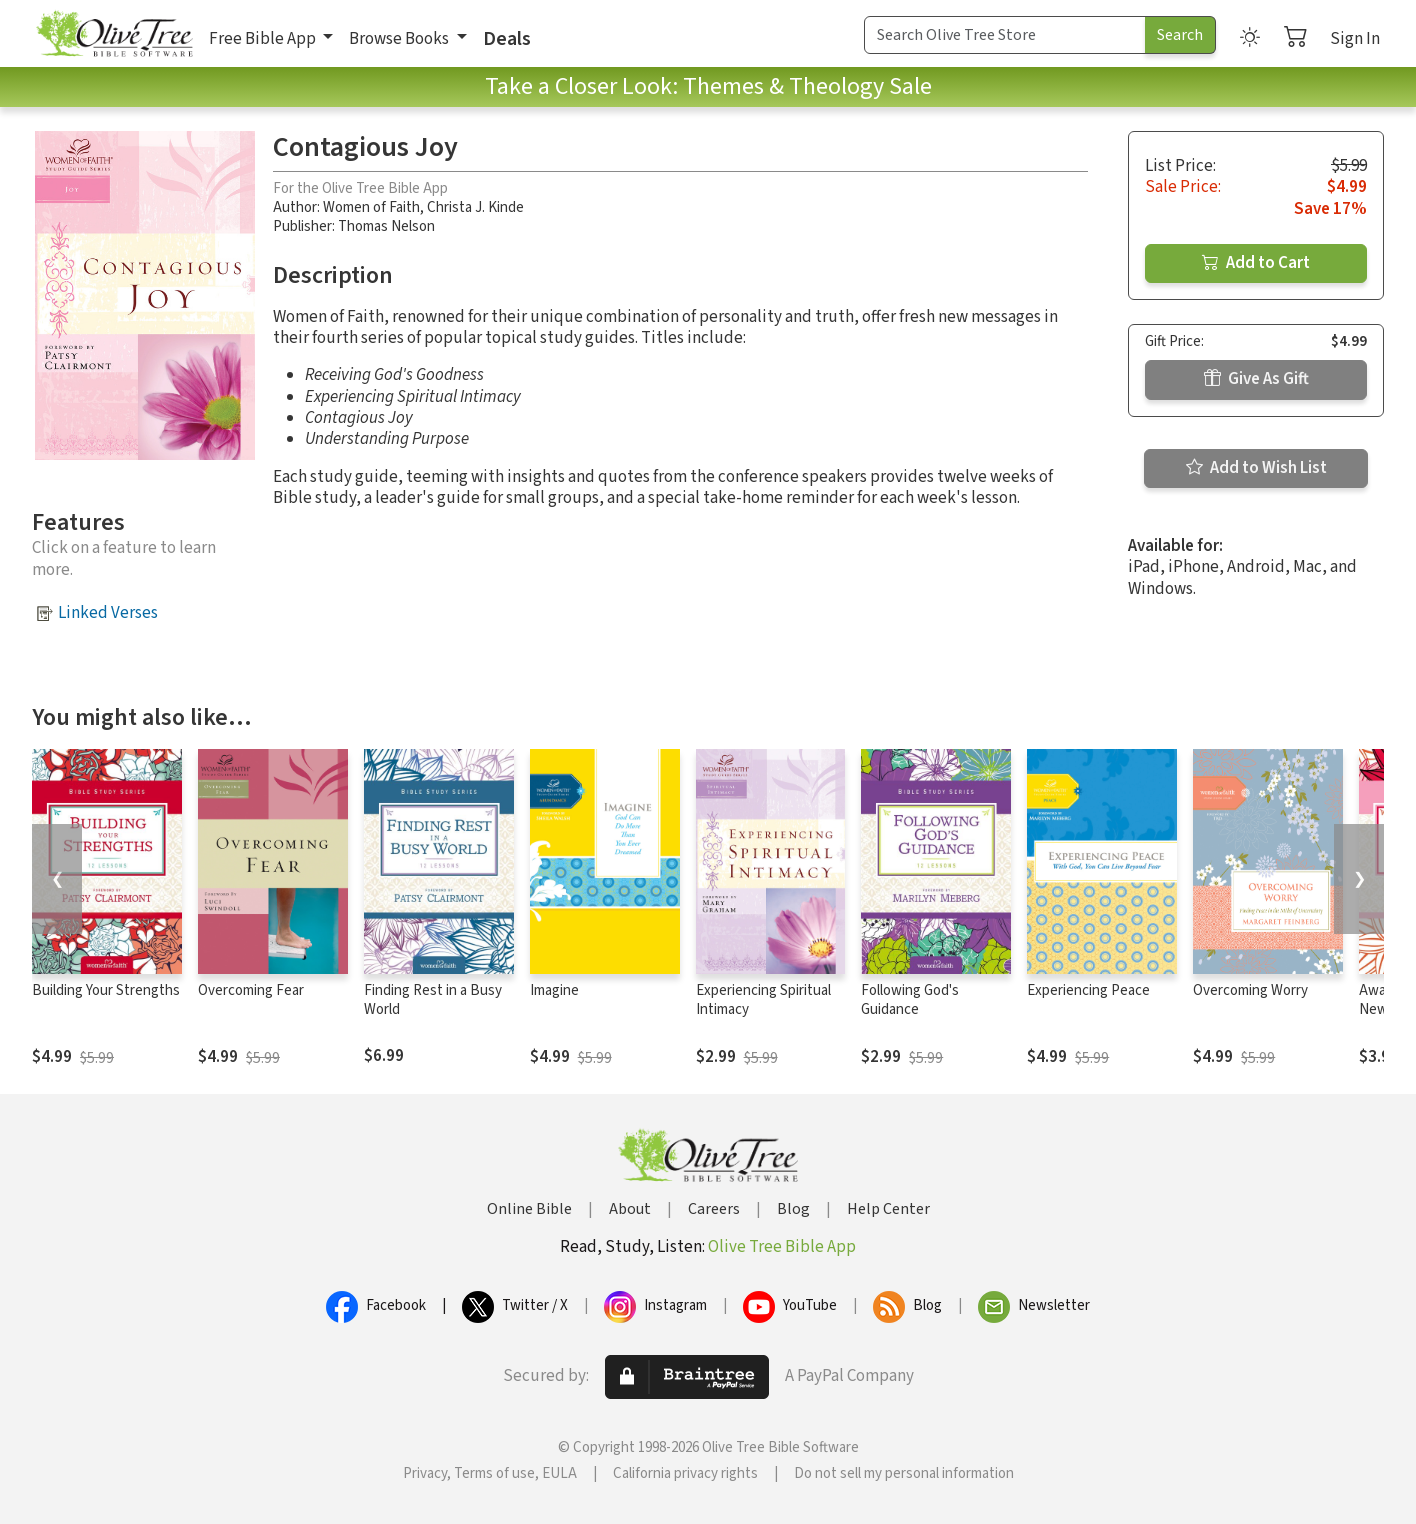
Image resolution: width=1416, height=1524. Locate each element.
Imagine (554, 990)
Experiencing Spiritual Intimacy (763, 1000)
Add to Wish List (1256, 468)
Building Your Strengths (106, 990)
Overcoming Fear (251, 990)
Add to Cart (1256, 263)
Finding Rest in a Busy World (433, 1000)
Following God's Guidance (910, 1000)
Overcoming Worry (1250, 990)
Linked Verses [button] (108, 613)
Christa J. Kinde (475, 207)
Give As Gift (1256, 379)
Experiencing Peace (1088, 990)
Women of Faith (371, 207)
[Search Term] (1005, 35)
